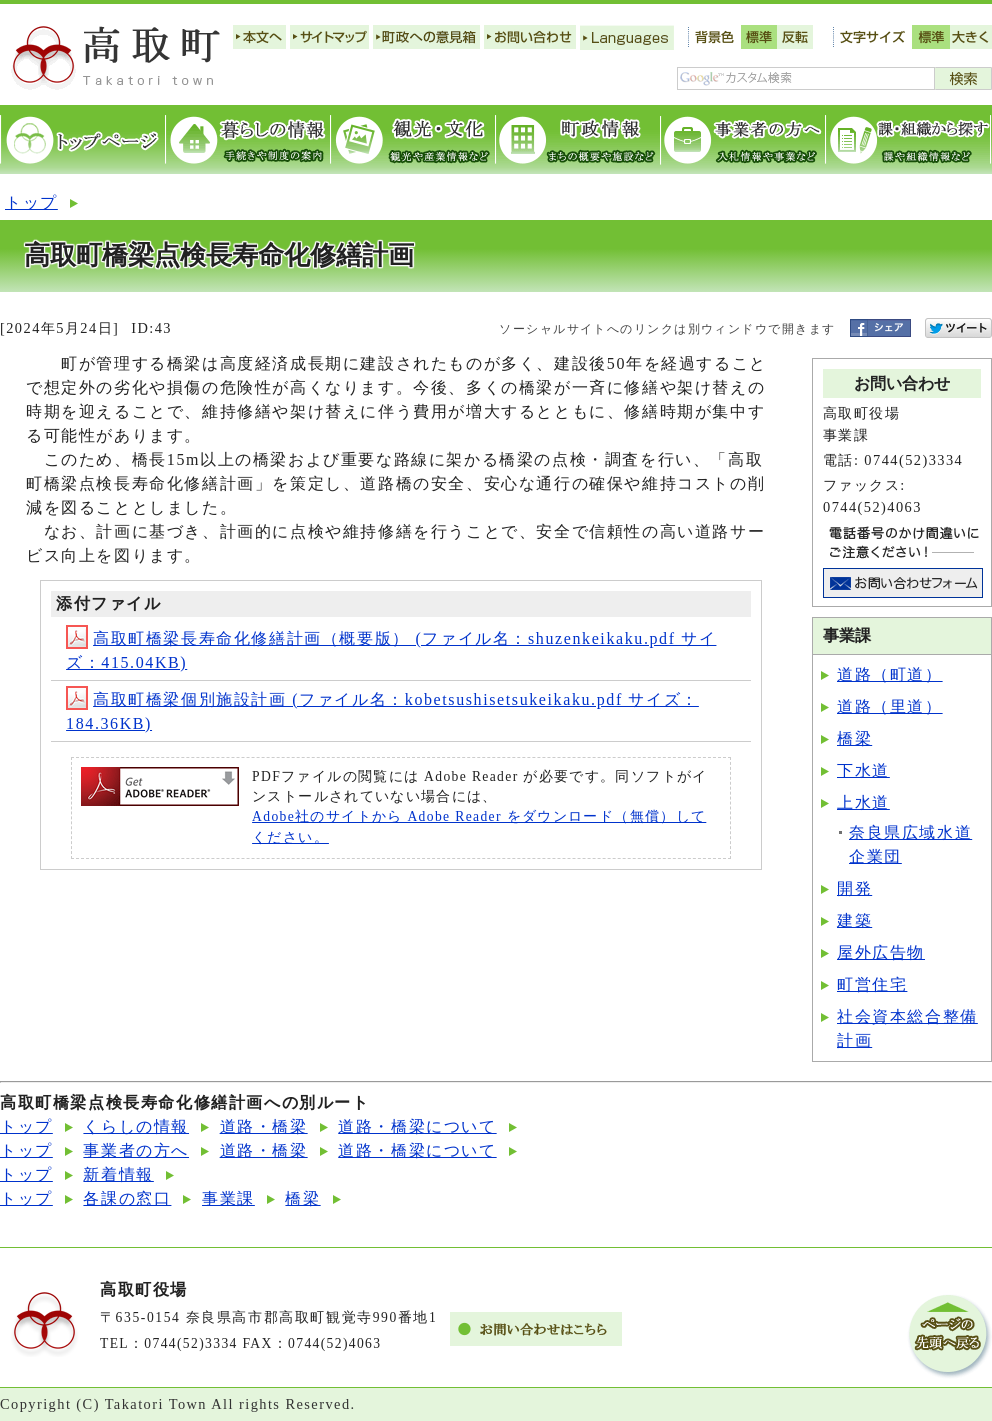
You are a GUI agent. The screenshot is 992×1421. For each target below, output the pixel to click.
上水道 (863, 802)
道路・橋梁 (264, 1126)
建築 (854, 920)
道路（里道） (890, 706)
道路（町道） (890, 674)
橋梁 (854, 738)
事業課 (228, 1198)
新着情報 (118, 1174)
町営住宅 (872, 984)
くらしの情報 (136, 1126)
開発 (854, 888)
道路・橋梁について (417, 1126)
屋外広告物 (881, 952)
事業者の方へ (136, 1150)
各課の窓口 (127, 1198)
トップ (31, 202)
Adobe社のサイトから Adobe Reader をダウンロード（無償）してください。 (479, 826)
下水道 (863, 770)
